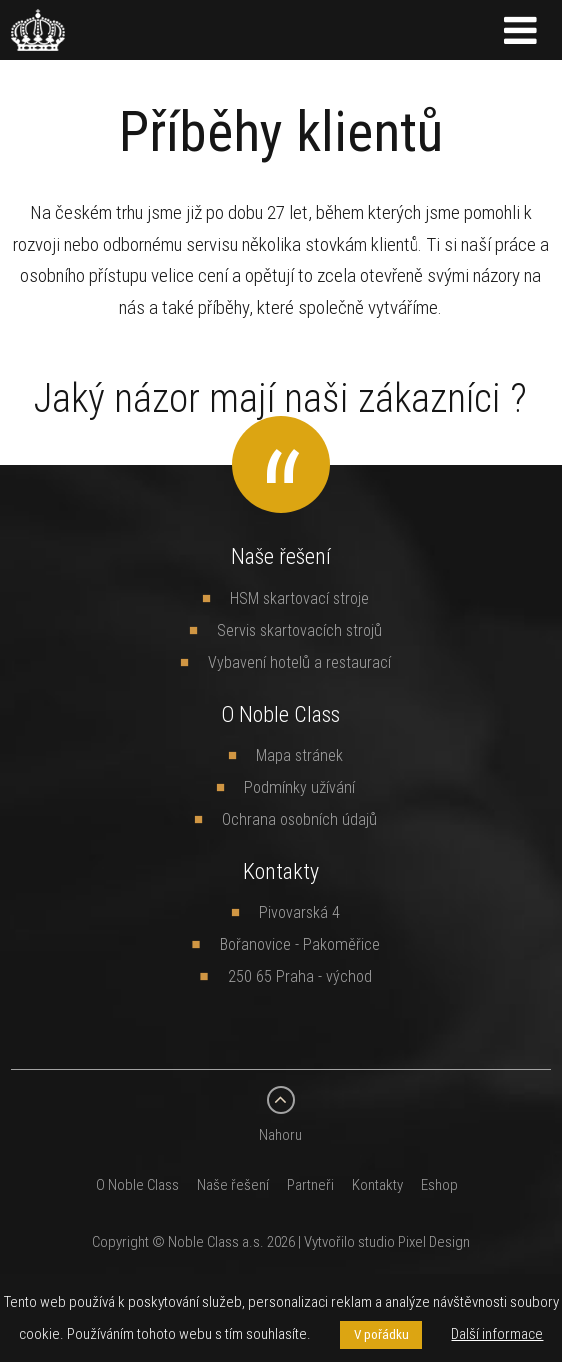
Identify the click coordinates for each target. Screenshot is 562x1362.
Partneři (310, 1184)
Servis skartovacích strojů (299, 630)
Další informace (497, 1333)
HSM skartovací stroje (299, 598)
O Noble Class (137, 1184)
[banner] (38, 39)
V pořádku (381, 1334)
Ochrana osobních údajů (299, 819)
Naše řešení (233, 1184)
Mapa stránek (299, 755)
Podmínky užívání (299, 787)
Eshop (439, 1184)
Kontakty (377, 1184)
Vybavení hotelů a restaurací (299, 662)
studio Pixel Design (414, 1241)
